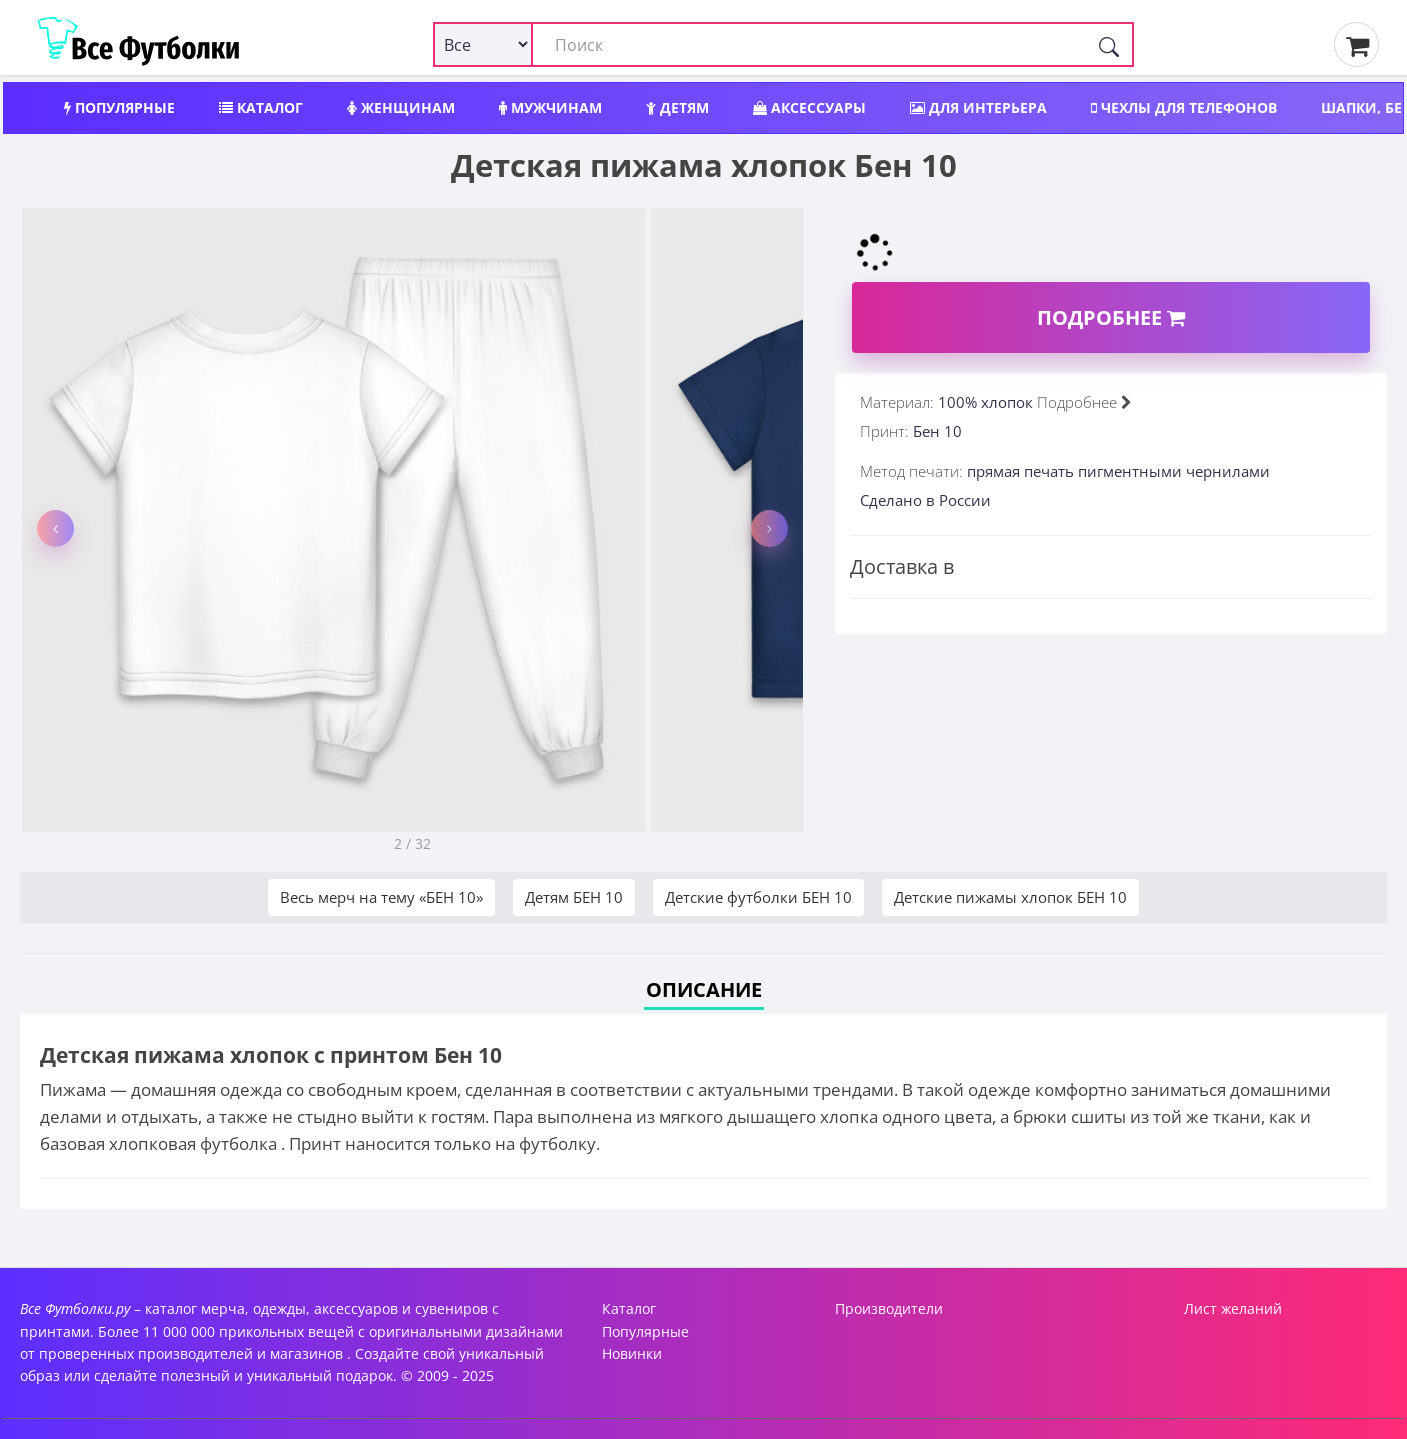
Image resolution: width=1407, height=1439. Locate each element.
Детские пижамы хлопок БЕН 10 (1010, 897)
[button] (55, 528)
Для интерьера (978, 107)
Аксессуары (809, 107)
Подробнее (1111, 317)
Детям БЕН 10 (574, 897)
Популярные (119, 107)
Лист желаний (1233, 1308)
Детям (677, 107)
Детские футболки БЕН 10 (758, 897)
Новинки (632, 1353)
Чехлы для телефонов (1184, 107)
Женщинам (401, 107)
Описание (704, 989)
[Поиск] (1109, 44)
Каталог (261, 107)
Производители (889, 1308)
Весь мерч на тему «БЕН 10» (381, 897)
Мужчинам (550, 107)
